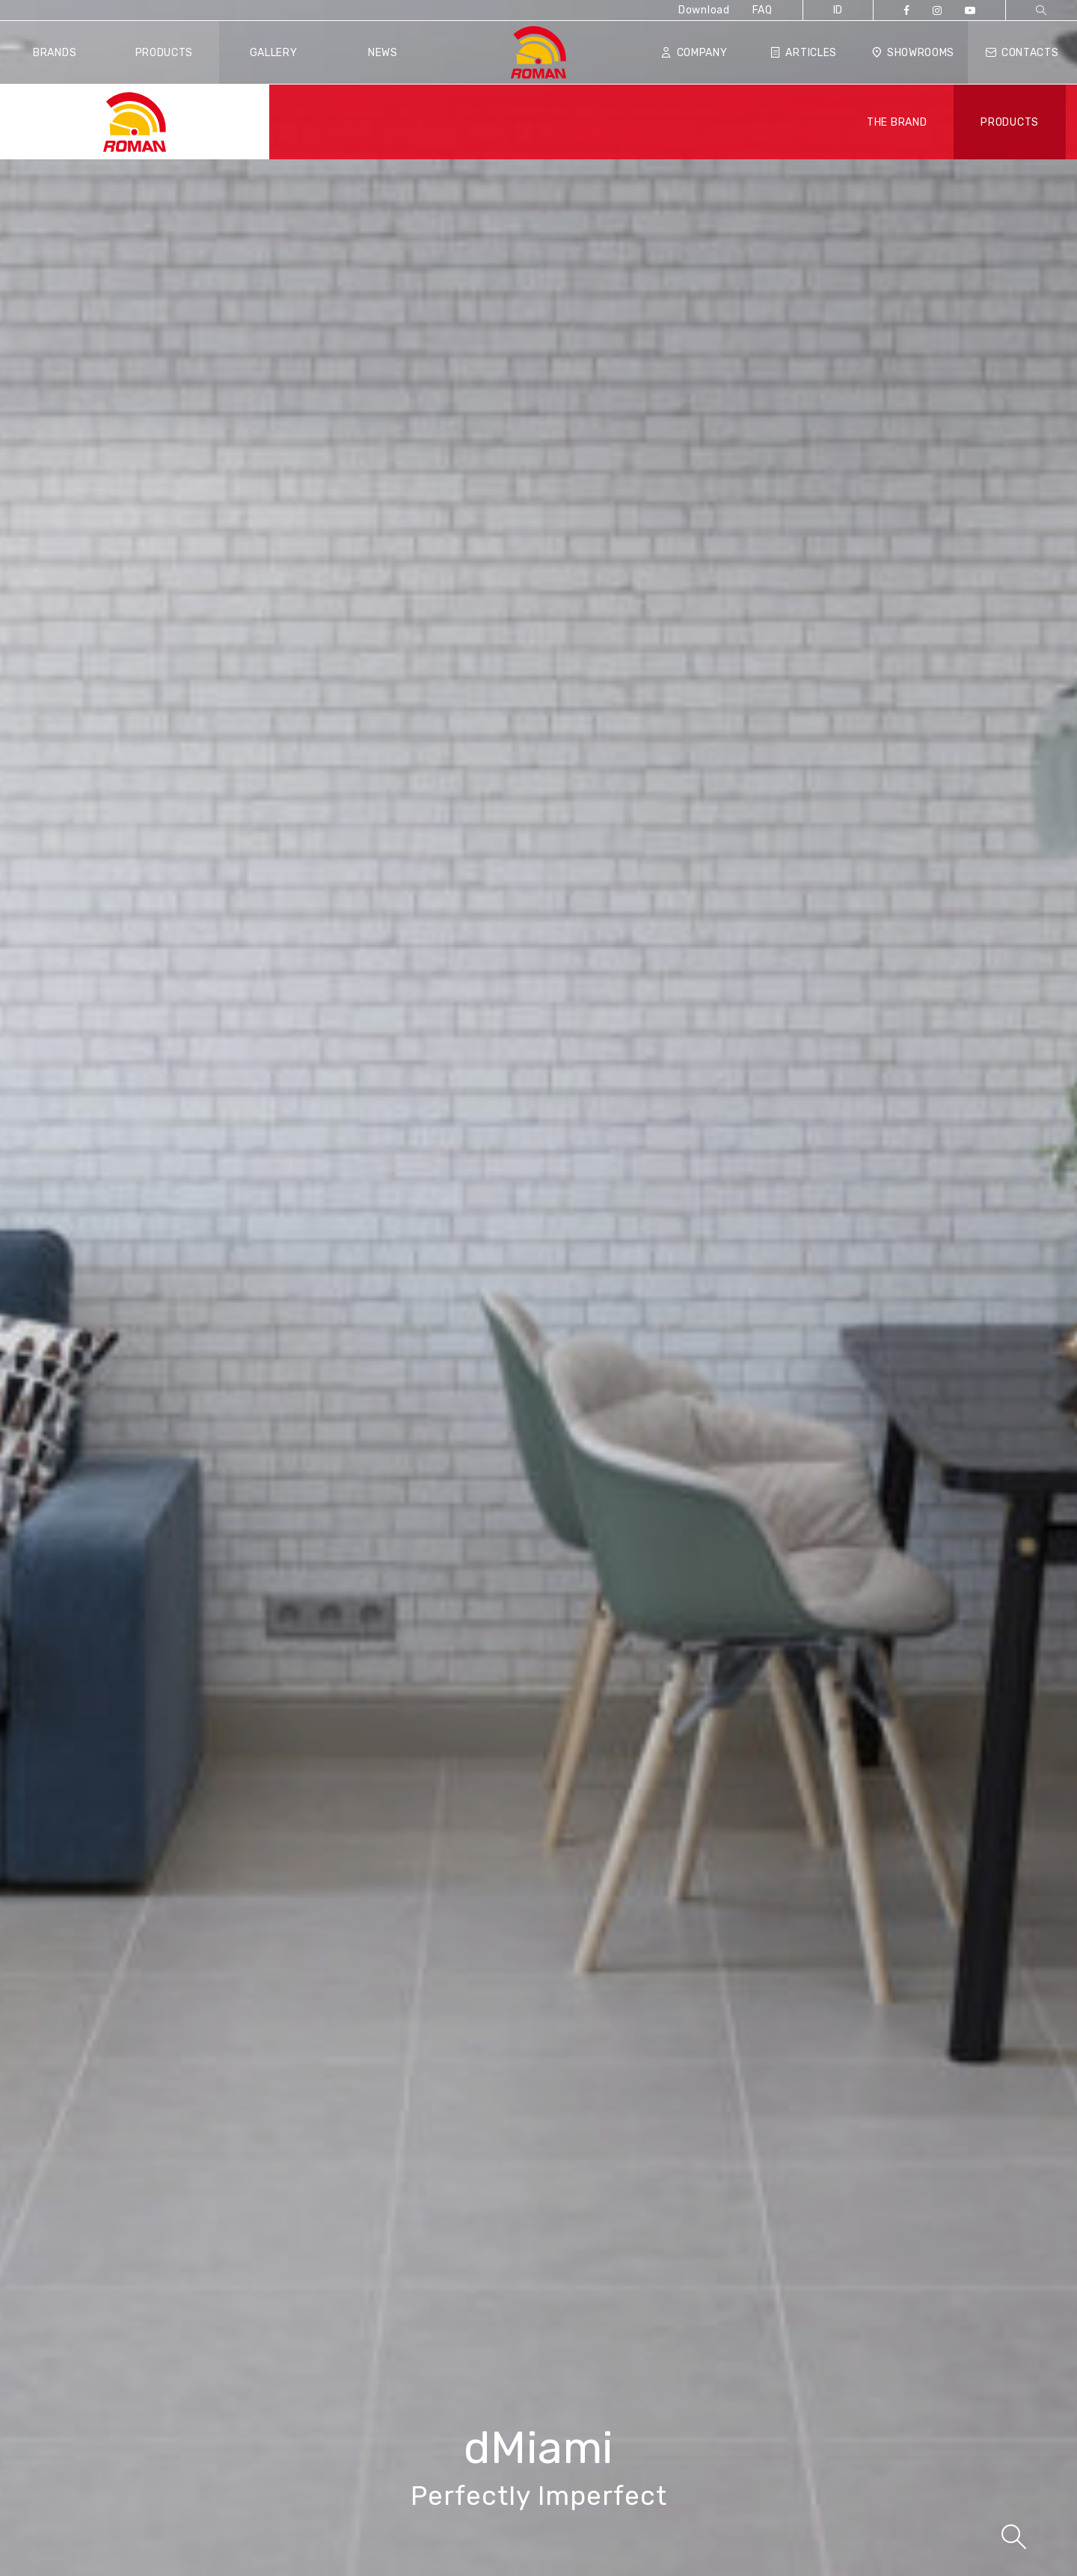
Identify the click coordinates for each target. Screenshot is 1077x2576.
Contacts (1022, 52)
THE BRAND (897, 122)
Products (164, 52)
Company (694, 52)
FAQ (762, 10)
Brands (54, 52)
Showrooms (912, 52)
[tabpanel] (538, 1288)
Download (704, 10)
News (383, 52)
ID (838, 10)
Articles (803, 52)
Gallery (274, 52)
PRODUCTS (1010, 122)
